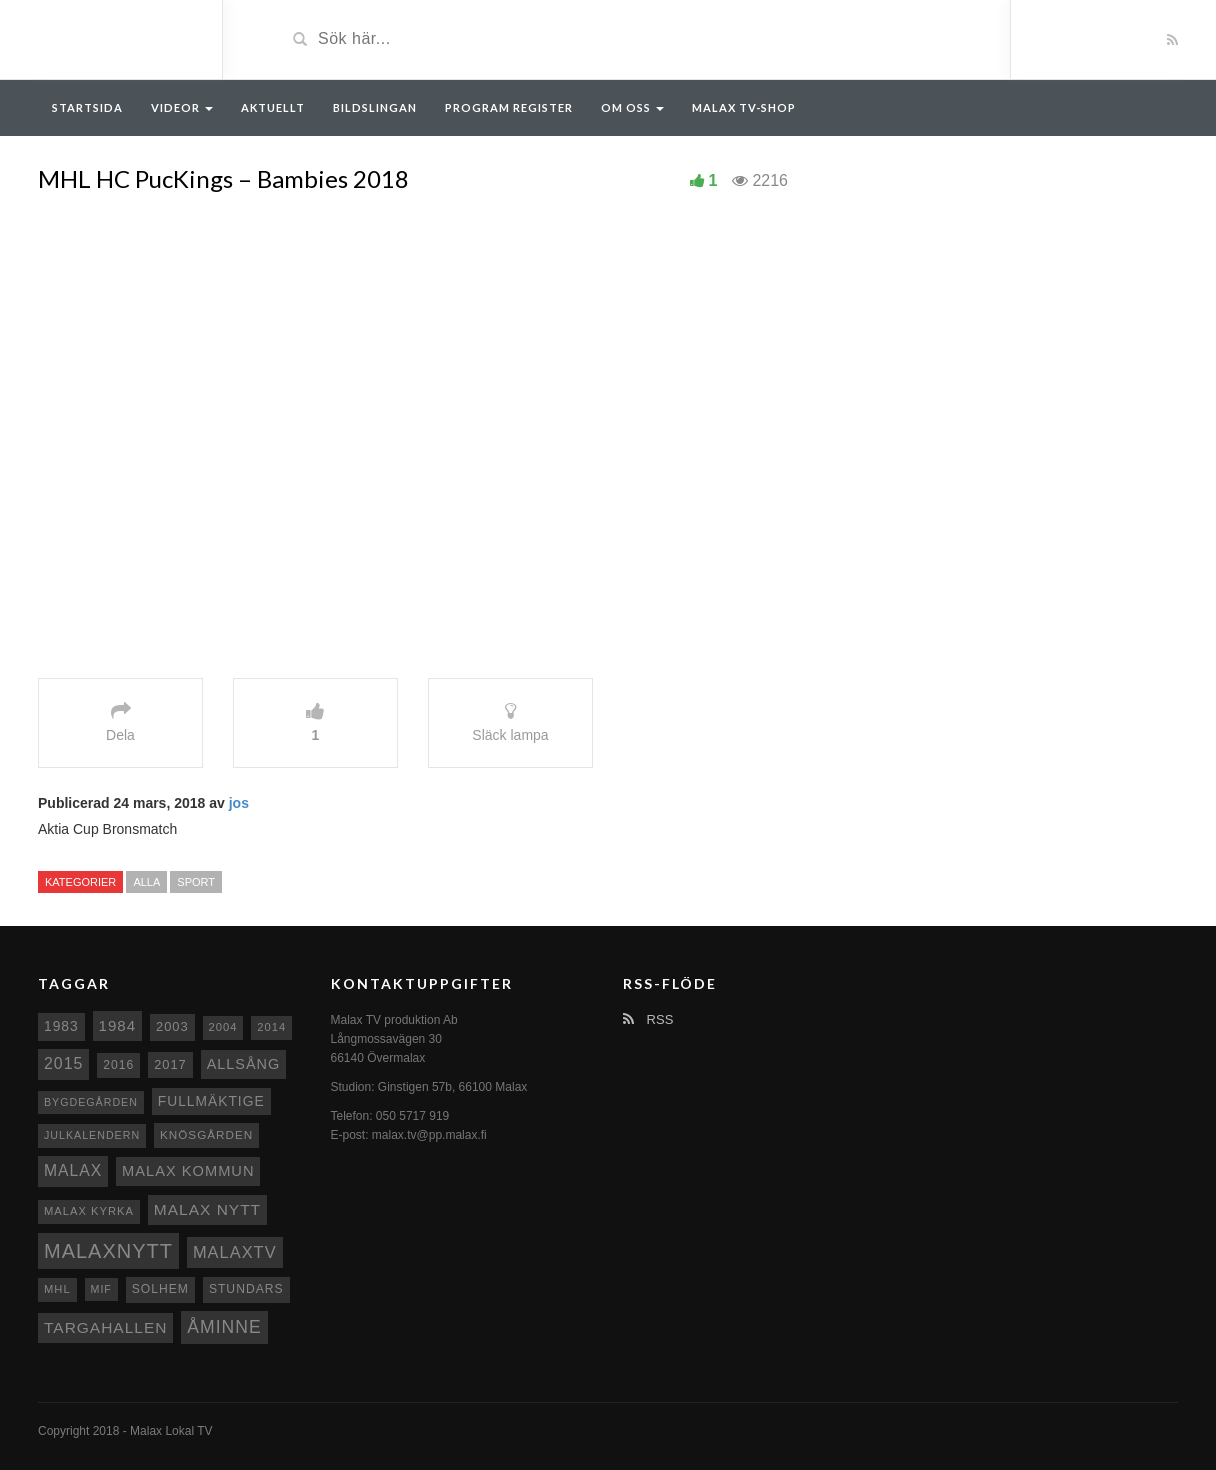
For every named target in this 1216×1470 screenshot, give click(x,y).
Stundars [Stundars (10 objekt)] (246, 1289)
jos (239, 803)
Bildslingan (375, 107)
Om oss (632, 107)
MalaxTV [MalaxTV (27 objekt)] (235, 1252)
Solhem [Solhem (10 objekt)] (160, 1289)
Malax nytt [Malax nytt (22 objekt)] (207, 1209)
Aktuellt (273, 107)
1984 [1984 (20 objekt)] (118, 1025)
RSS (648, 1019)
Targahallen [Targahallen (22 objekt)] (105, 1327)
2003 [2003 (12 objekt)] (172, 1026)
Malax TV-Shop (744, 107)
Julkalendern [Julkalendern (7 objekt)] (92, 1135)
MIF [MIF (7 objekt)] (101, 1289)
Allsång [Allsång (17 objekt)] (244, 1064)
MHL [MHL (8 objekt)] (57, 1289)
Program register (509, 107)
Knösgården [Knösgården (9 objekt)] (206, 1134)
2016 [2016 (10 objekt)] (118, 1065)
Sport (196, 882)
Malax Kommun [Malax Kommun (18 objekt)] (188, 1171)
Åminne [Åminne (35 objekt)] (224, 1327)
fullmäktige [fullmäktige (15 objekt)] (211, 1101)
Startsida (87, 107)
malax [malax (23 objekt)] (73, 1170)
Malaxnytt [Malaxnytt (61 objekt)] (108, 1251)
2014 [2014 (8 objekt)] (271, 1027)
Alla (146, 882)
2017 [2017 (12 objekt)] (170, 1064)
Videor (182, 107)
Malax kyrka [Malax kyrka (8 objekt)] (89, 1211)
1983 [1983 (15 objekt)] (61, 1026)
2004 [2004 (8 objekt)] (223, 1027)
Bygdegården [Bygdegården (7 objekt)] (91, 1102)
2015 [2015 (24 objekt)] (63, 1063)
